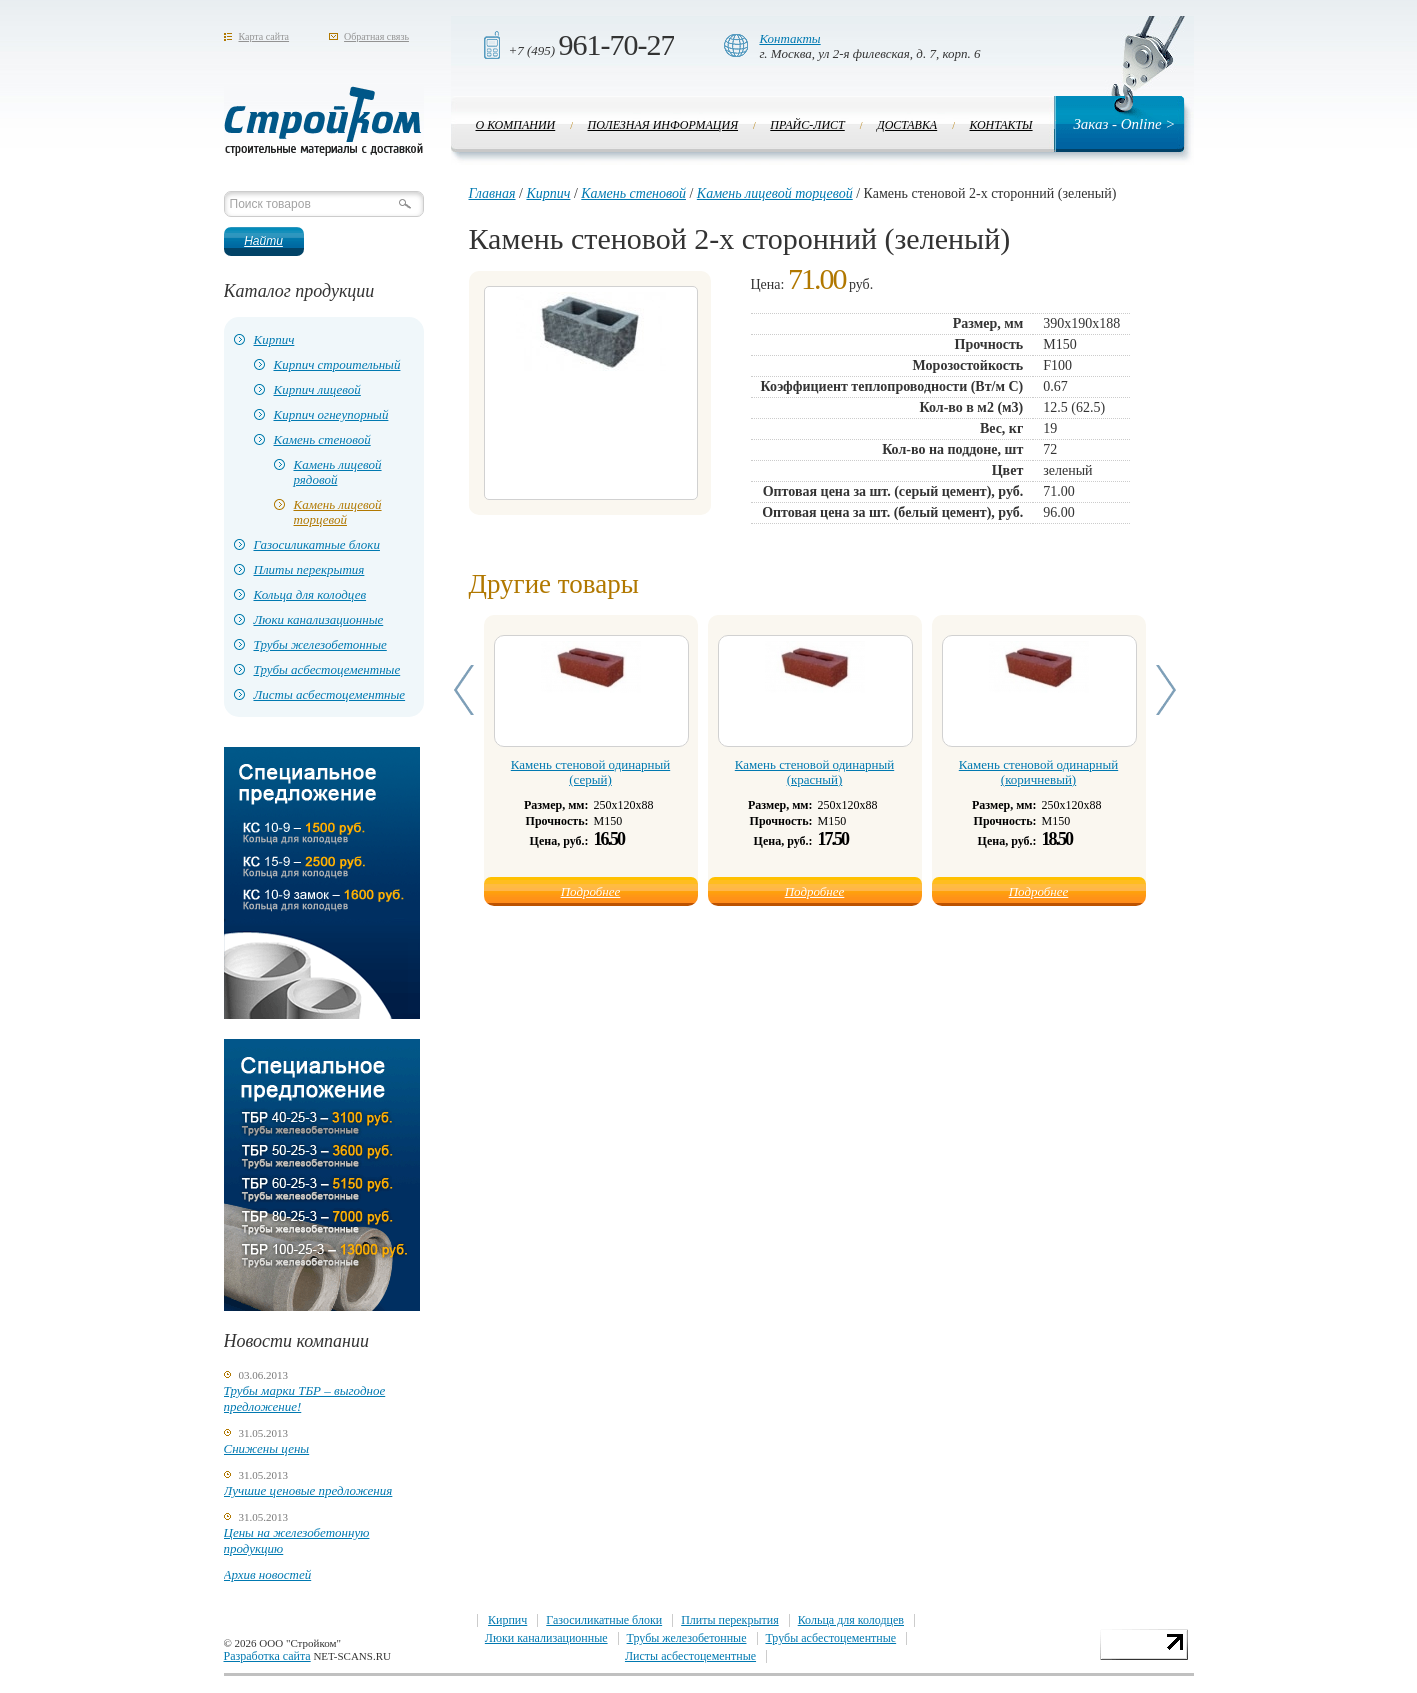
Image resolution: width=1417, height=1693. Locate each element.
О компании (516, 125)
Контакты (789, 38)
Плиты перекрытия (309, 569)
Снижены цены (267, 1448)
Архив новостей (268, 1574)
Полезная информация (663, 125)
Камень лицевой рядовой (338, 472)
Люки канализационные (319, 619)
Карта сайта (264, 36)
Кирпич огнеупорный (331, 414)
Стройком (324, 121)
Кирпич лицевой (317, 389)
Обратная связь (376, 36)
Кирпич (274, 339)
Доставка (907, 125)
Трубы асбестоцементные (327, 669)
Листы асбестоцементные (330, 694)
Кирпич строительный (337, 364)
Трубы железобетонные (320, 644)
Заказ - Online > (1124, 124)
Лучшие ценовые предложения (308, 1490)
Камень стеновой (322, 439)
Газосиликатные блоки (317, 544)
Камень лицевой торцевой (338, 512)
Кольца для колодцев (310, 594)
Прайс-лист (807, 125)
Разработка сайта (267, 1656)
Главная (492, 193)
